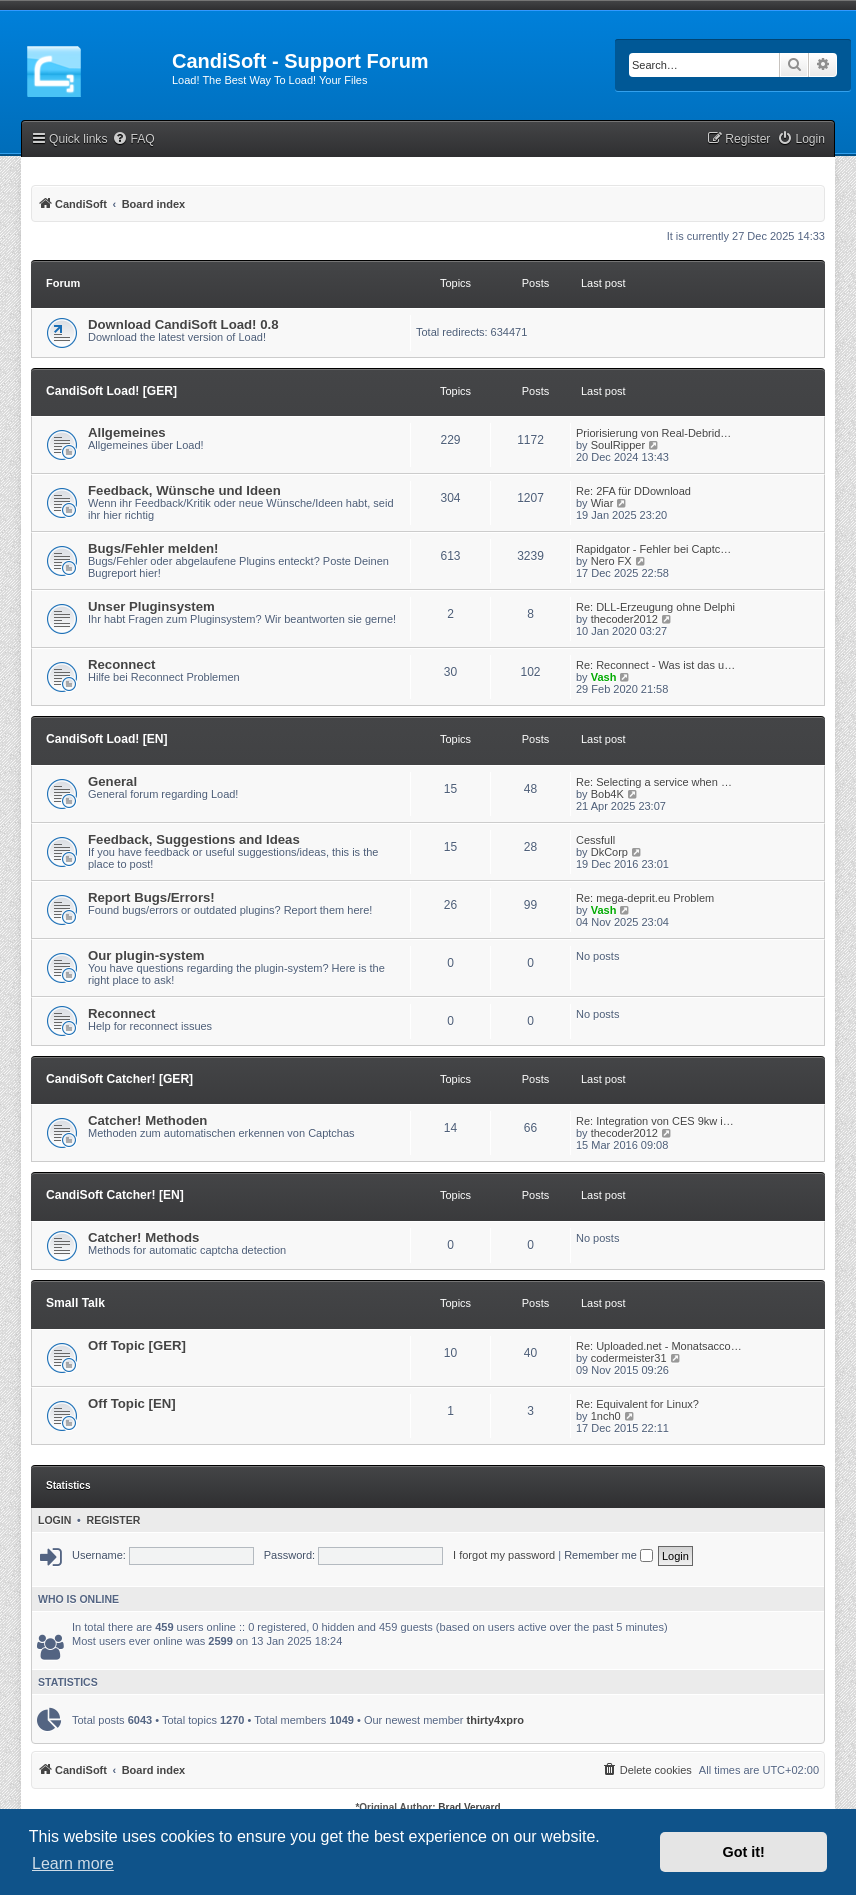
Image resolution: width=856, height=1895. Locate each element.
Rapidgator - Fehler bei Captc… (653, 549)
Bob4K (607, 794)
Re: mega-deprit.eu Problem (645, 898)
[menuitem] (133, 139)
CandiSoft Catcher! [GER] (119, 1079)
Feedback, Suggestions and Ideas (194, 839)
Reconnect (121, 664)
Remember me (608, 1555)
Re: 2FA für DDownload (633, 491)
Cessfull (595, 840)
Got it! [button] (744, 1852)
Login (54, 1520)
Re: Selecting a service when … (654, 782)
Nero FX (611, 561)
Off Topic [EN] (132, 1403)
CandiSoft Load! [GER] (111, 391)
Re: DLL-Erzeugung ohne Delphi (655, 607)
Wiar (602, 503)
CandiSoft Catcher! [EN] (115, 1195)
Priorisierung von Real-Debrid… (653, 433)
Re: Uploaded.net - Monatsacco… (659, 1346)
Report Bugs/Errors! (151, 897)
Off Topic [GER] (137, 1345)
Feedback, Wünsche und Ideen (184, 490)
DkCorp (609, 852)
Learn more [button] (73, 1863)
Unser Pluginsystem (151, 606)
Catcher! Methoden (147, 1120)
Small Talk (75, 1303)
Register (114, 1520)
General (112, 781)
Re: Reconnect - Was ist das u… (655, 665)
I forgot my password (504, 1555)
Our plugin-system (146, 955)
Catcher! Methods (143, 1237)
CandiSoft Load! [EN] (107, 739)
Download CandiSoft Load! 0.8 (183, 324)
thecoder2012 (624, 619)
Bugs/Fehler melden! (153, 548)
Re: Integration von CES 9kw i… (655, 1121)
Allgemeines (127, 432)
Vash (604, 677)
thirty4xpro (495, 1720)
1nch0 (606, 1416)
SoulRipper (618, 445)
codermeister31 (629, 1358)
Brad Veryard (469, 1807)
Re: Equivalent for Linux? (637, 1404)
